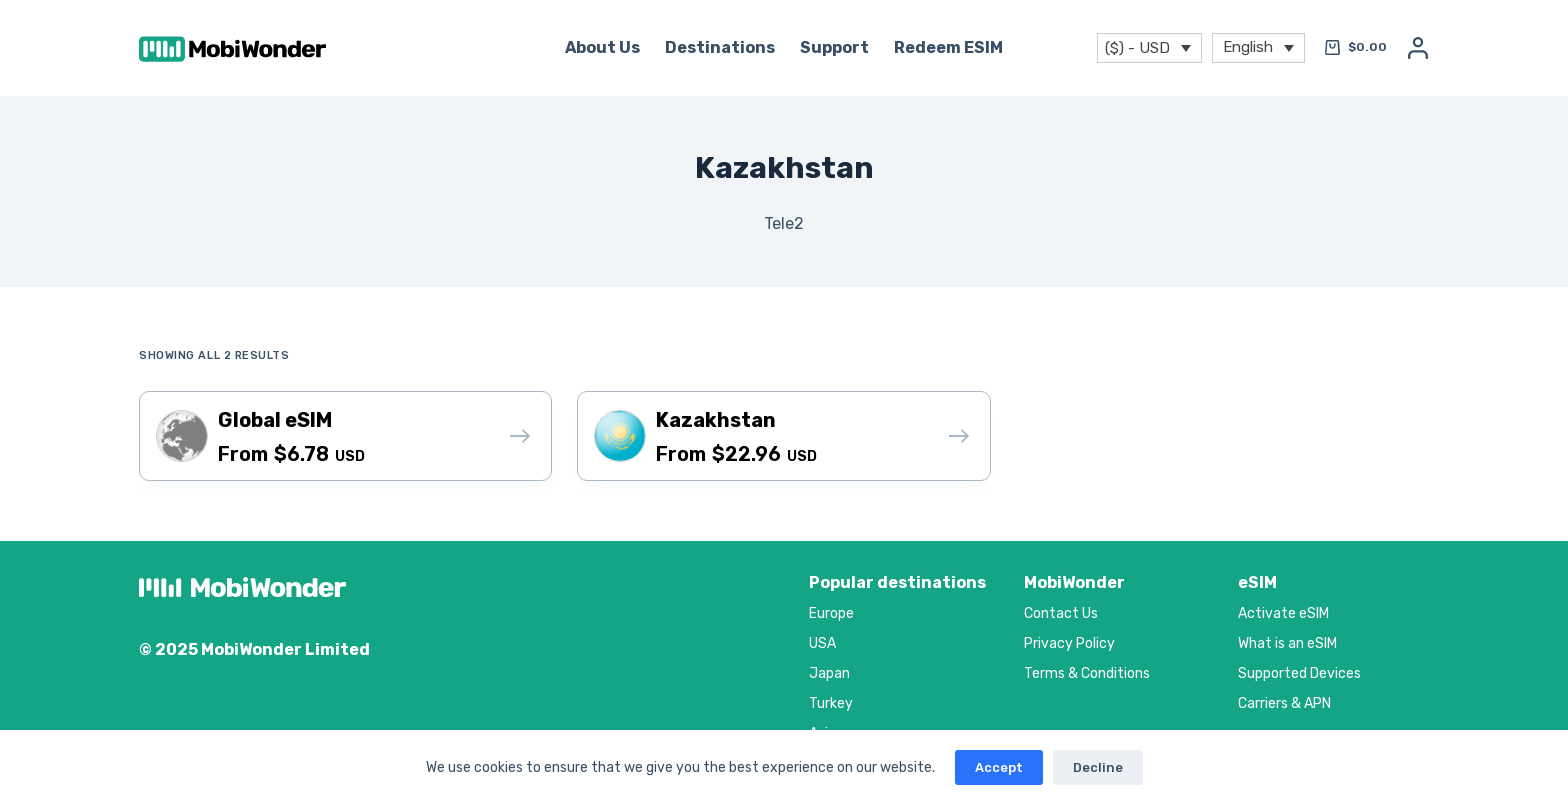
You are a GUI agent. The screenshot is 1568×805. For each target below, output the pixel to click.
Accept (999, 767)
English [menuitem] (1248, 46)
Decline (1098, 767)
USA (822, 643)
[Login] (1418, 48)
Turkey (831, 703)
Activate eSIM (1283, 613)
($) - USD (1137, 48)
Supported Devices (1299, 673)
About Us (602, 47)
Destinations (720, 47)
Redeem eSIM (948, 47)
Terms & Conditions (1087, 673)
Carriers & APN (1284, 703)
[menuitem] (1258, 48)
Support (834, 47)
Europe (831, 613)
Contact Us (1061, 613)
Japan (829, 673)
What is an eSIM (1287, 643)
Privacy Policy (1069, 643)
